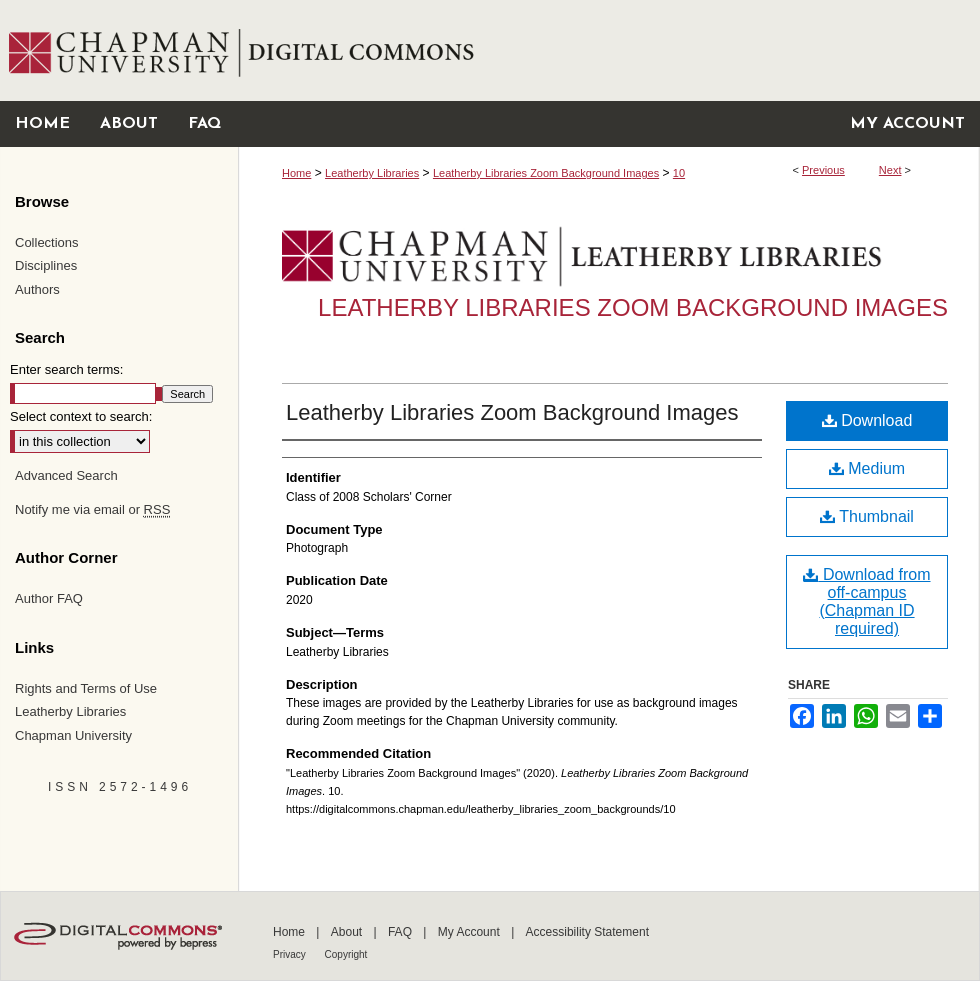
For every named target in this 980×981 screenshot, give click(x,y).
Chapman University (73, 735)
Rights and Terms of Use (86, 688)
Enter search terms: (66, 369)
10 (679, 173)
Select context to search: (81, 416)
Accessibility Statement (587, 932)
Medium (867, 468)
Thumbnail (867, 516)
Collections (47, 242)
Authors (37, 289)
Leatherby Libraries (372, 173)
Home (296, 173)
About (348, 932)
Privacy (291, 954)
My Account (470, 932)
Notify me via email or (92, 510)
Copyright (346, 954)
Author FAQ (49, 598)
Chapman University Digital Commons (608, 50)
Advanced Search (66, 475)
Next (890, 170)
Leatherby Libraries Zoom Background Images (546, 173)
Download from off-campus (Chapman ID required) (866, 601)
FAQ (401, 932)
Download (867, 420)
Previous (823, 170)
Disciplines (46, 265)
